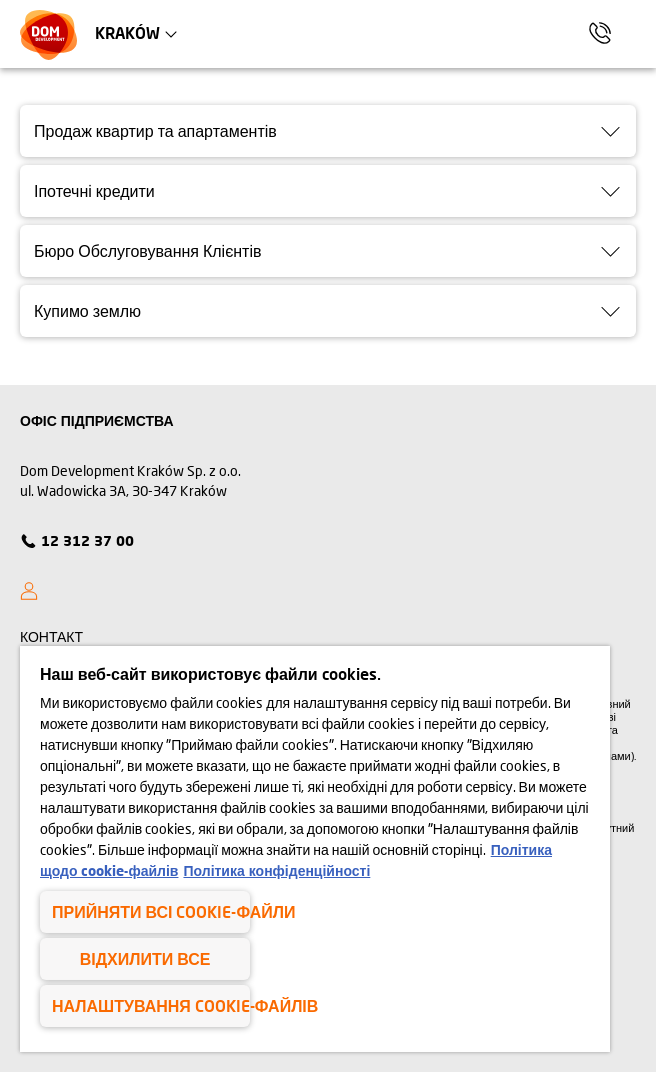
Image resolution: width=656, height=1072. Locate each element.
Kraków (127, 32)
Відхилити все (145, 958)
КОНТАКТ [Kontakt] (51, 636)
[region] (315, 849)
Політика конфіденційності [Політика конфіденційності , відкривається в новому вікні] (276, 870)
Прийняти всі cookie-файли (151, 911)
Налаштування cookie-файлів (151, 1005)
